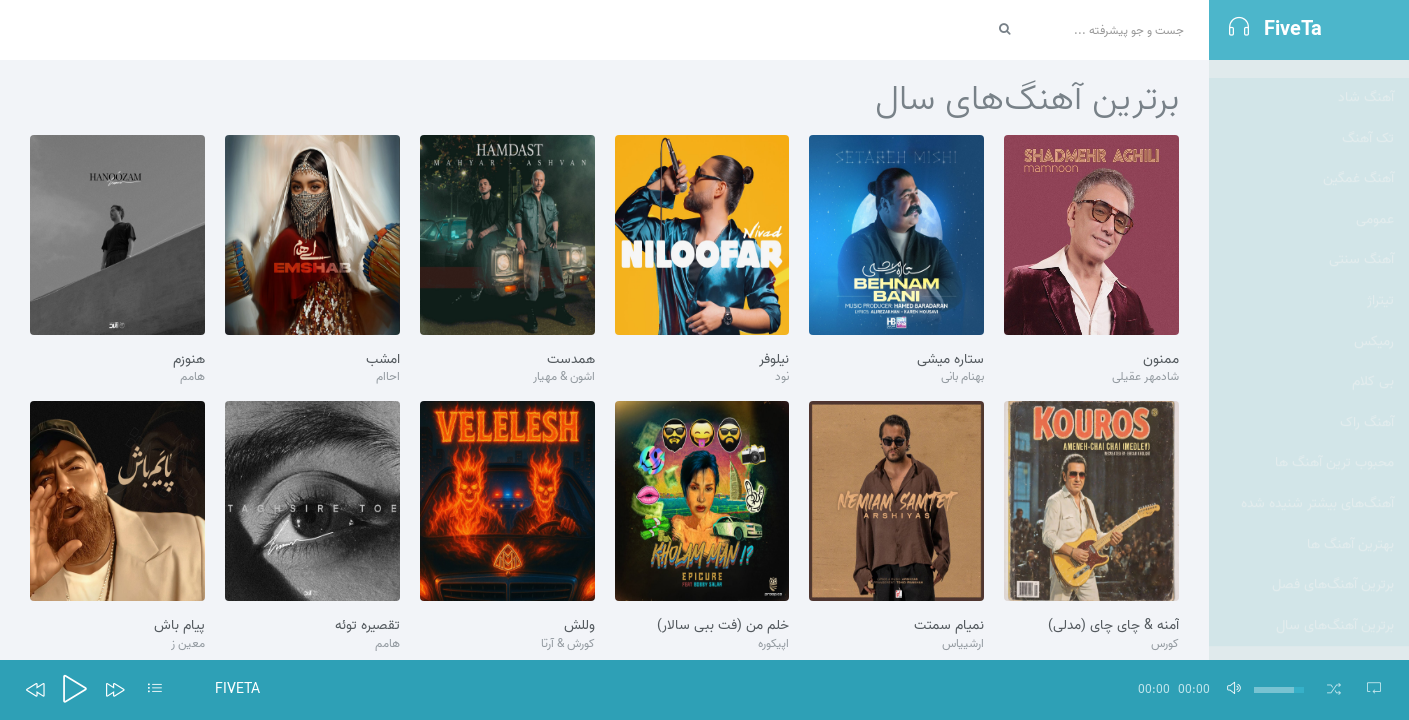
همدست (571, 360)
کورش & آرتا (568, 644)
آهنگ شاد (1366, 79)
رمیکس (1374, 323)
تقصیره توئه (367, 626)
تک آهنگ (1368, 120)
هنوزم (189, 360)
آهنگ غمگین (1358, 160)
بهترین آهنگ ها (1350, 526)
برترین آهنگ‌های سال (1335, 607)
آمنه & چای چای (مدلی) (1113, 626)
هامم (192, 377)
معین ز (188, 644)
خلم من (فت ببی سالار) (723, 626)
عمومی (1375, 201)
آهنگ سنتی (1361, 241)
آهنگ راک (1367, 404)
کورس (1165, 644)
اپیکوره (773, 644)
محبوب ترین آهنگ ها (1334, 444)
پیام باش (179, 626)
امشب (383, 360)
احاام (388, 377)
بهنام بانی (962, 377)
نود (782, 377)
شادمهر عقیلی (1145, 377)
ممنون (1161, 360)
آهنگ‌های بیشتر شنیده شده (1317, 485)
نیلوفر (774, 360)
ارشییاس (963, 644)
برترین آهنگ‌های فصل (1333, 566)
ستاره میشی (950, 360)
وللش (579, 626)
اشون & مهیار (564, 377)
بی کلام (1373, 363)
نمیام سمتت (949, 626)
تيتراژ (1380, 282)
